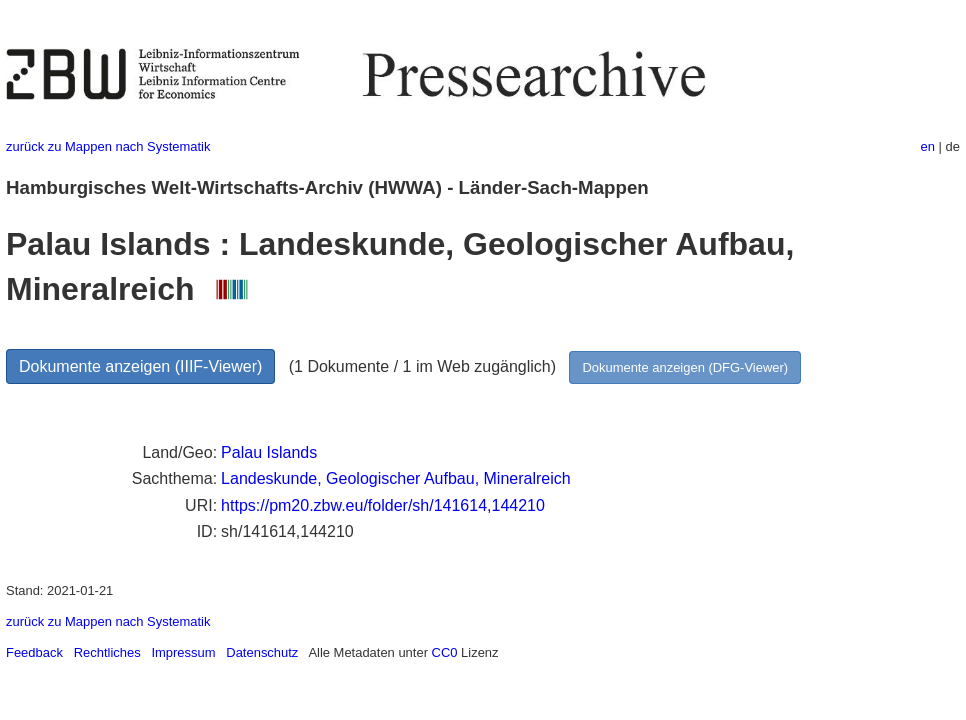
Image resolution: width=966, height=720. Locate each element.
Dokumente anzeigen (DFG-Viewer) (685, 367)
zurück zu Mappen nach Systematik (108, 146)
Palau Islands (269, 452)
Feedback (34, 652)
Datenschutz (262, 652)
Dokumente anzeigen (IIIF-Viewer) (140, 366)
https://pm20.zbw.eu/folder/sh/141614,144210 (383, 505)
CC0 (445, 652)
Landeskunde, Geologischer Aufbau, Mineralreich (396, 478)
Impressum (183, 652)
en (928, 146)
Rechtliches (107, 652)
